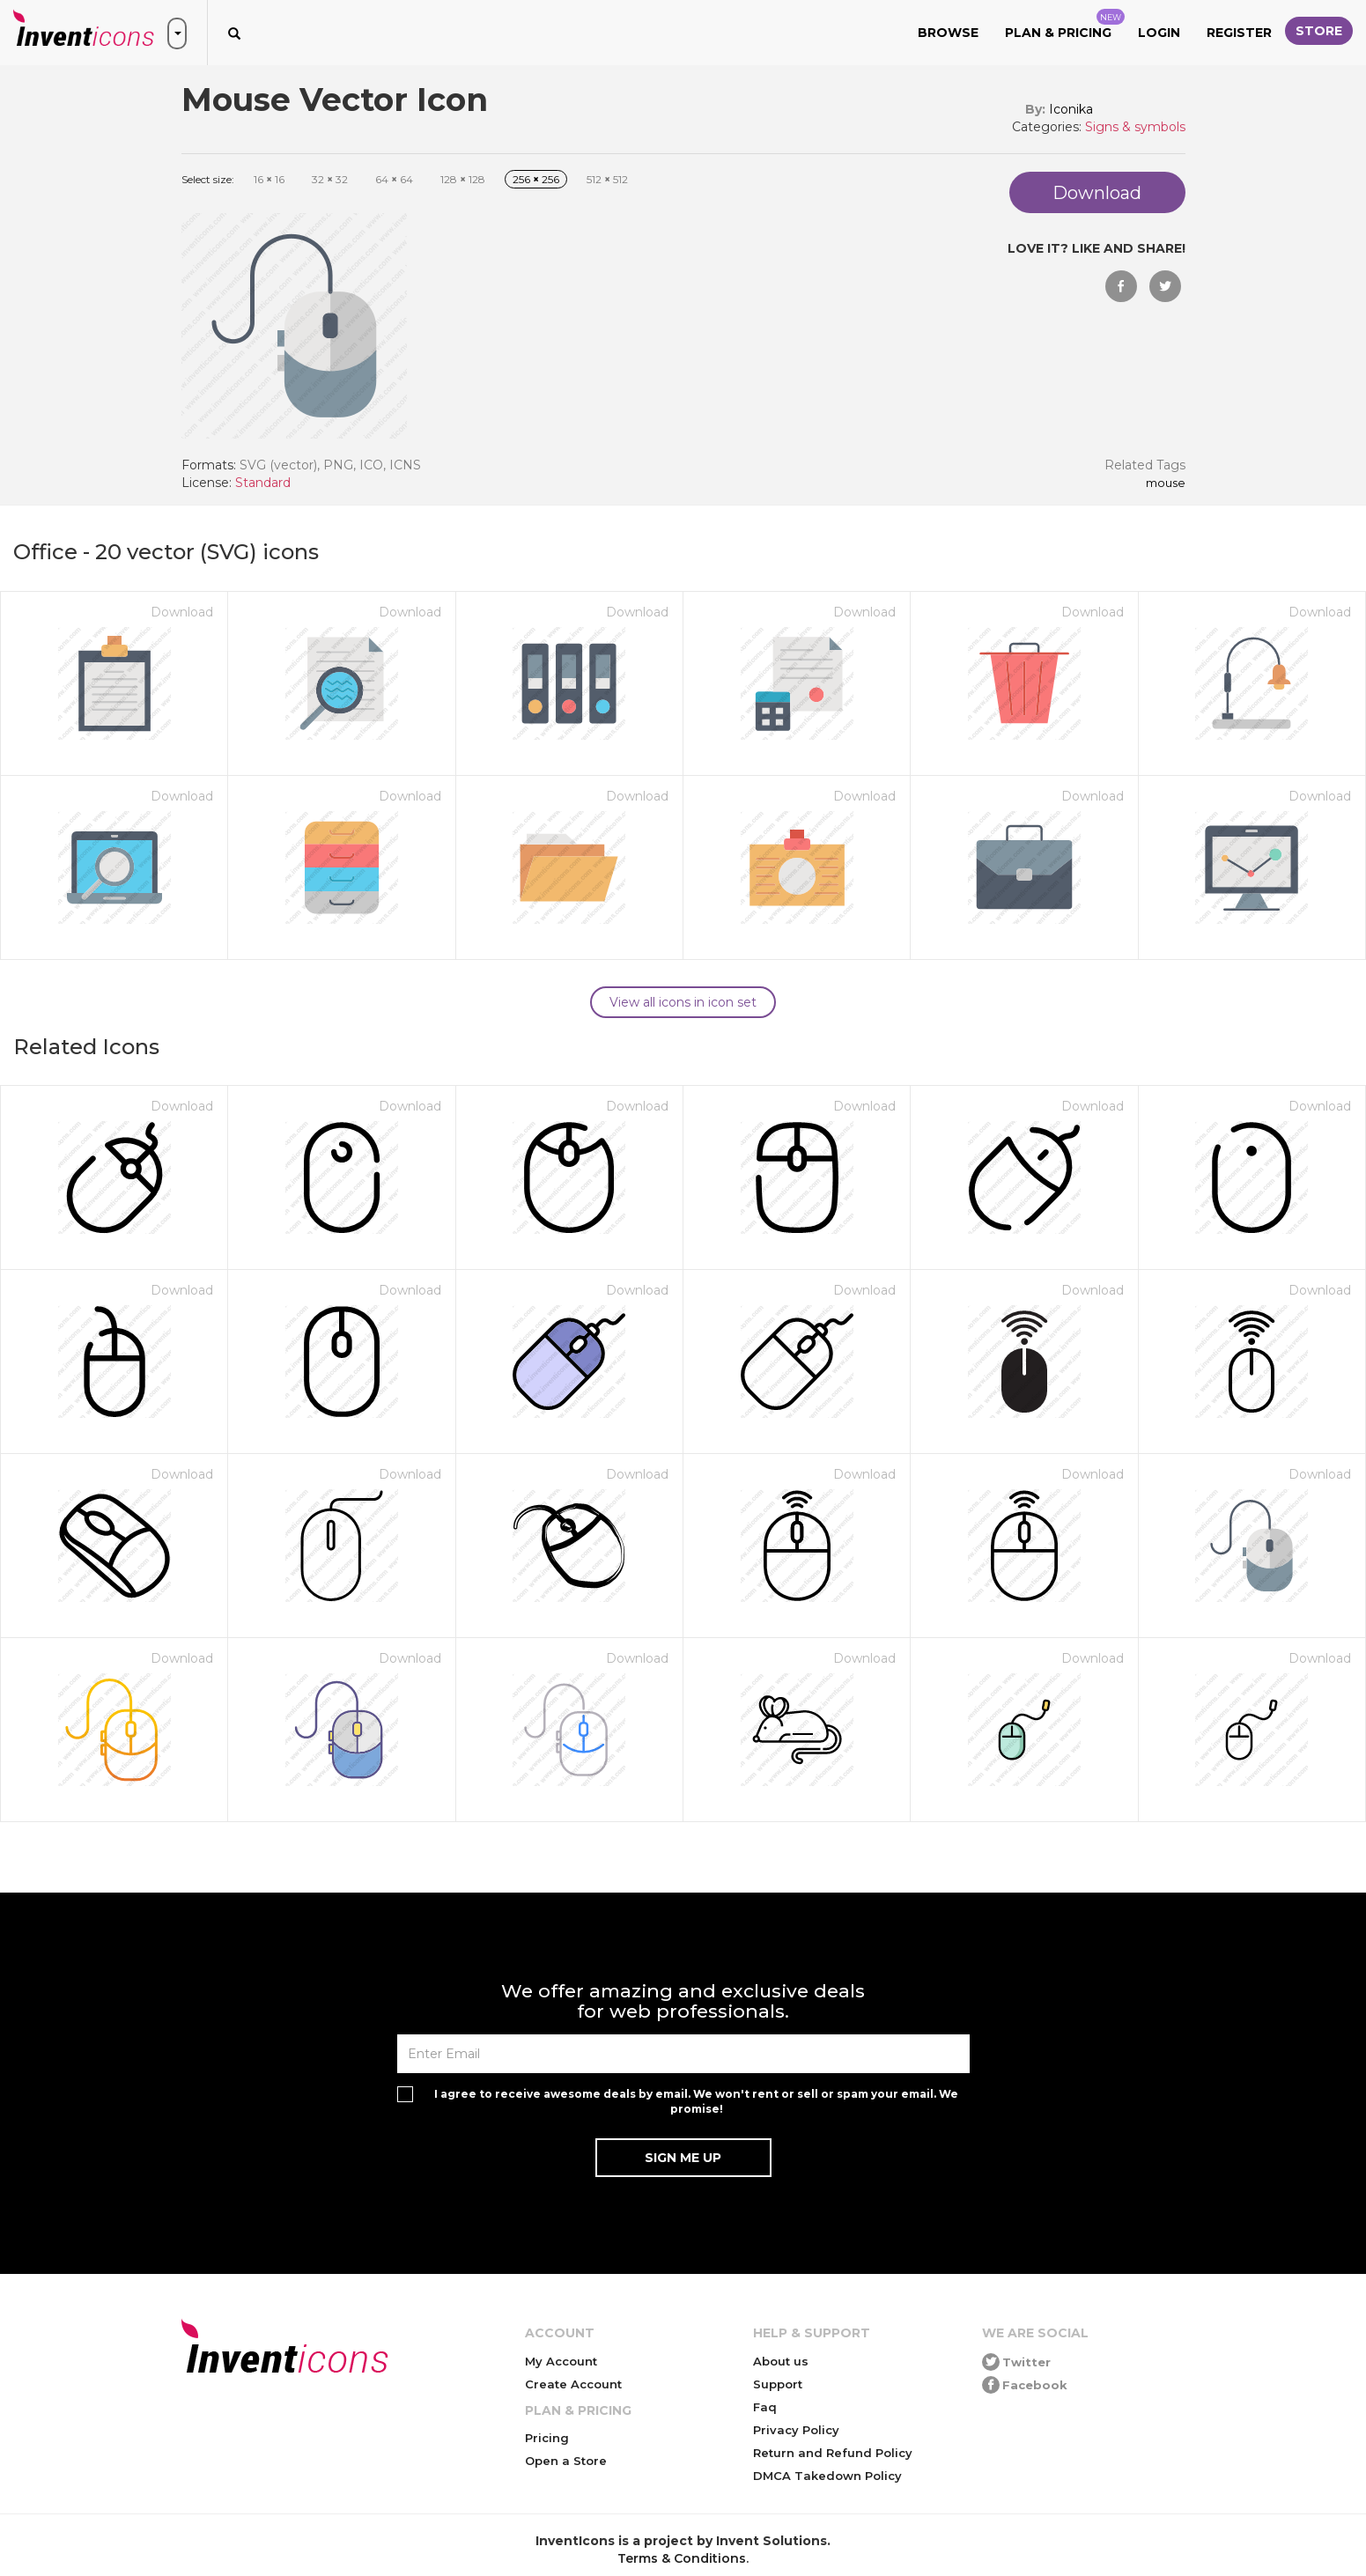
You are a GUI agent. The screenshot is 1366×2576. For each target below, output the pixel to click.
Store (1319, 31)
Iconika (1071, 109)
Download (182, 612)
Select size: (207, 179)
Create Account (573, 2384)
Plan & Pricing (1065, 25)
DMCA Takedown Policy (827, 2476)
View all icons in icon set (683, 1002)
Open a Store (566, 2461)
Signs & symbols (1135, 127)
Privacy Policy (796, 2430)
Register (1239, 33)
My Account (561, 2361)
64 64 (394, 179)
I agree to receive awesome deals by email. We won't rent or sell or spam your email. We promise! (696, 2101)
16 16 (269, 179)
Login (1159, 33)
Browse (948, 33)
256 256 (536, 179)
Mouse (1165, 483)
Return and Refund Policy (832, 2453)
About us (781, 2361)
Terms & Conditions (681, 2558)
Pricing (547, 2438)
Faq (765, 2407)
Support (777, 2384)
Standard (263, 483)
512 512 (607, 179)
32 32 (330, 179)
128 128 (462, 179)
